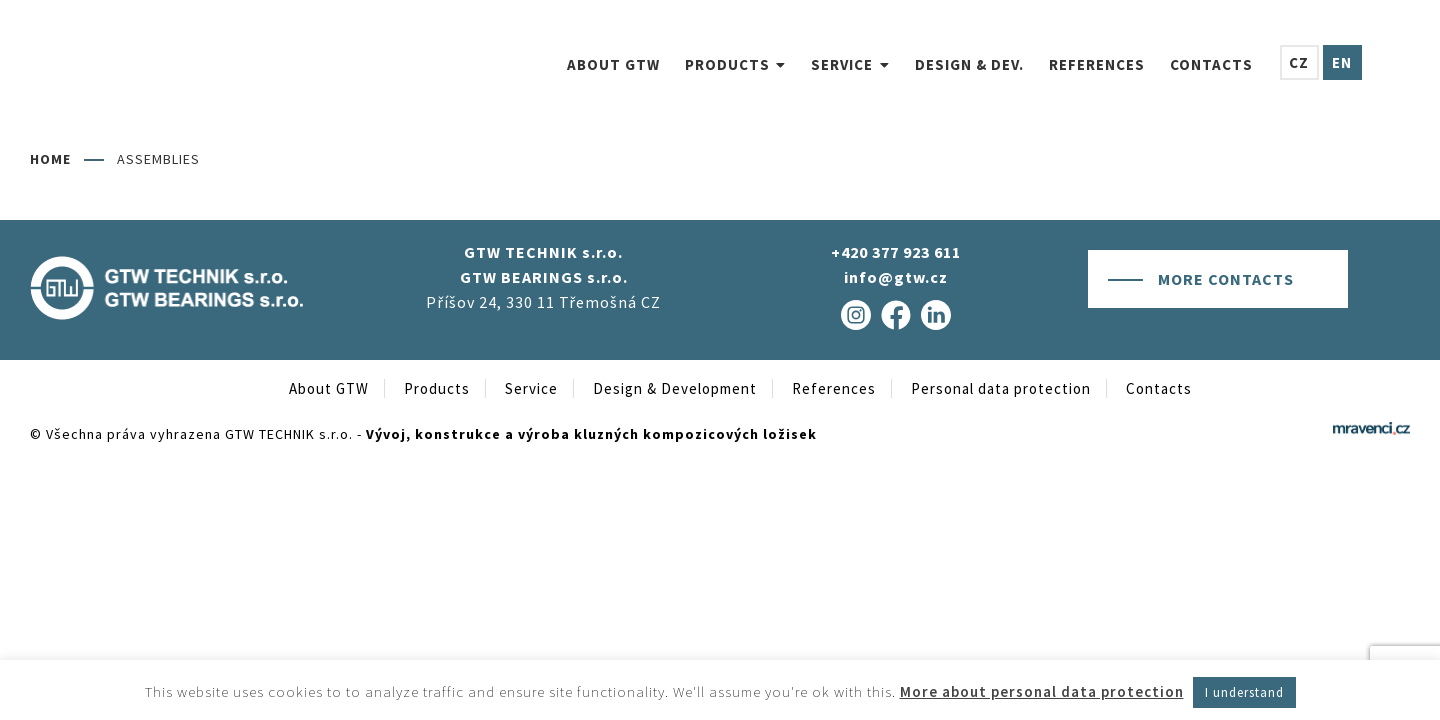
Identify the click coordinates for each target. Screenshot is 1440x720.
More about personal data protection (1042, 691)
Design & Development (675, 388)
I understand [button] (1244, 692)
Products (437, 388)
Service (531, 388)
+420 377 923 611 (896, 252)
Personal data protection (1001, 388)
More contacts (1226, 279)
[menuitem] (553, 64)
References (834, 388)
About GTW (329, 388)
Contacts (1159, 388)
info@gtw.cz (896, 277)
